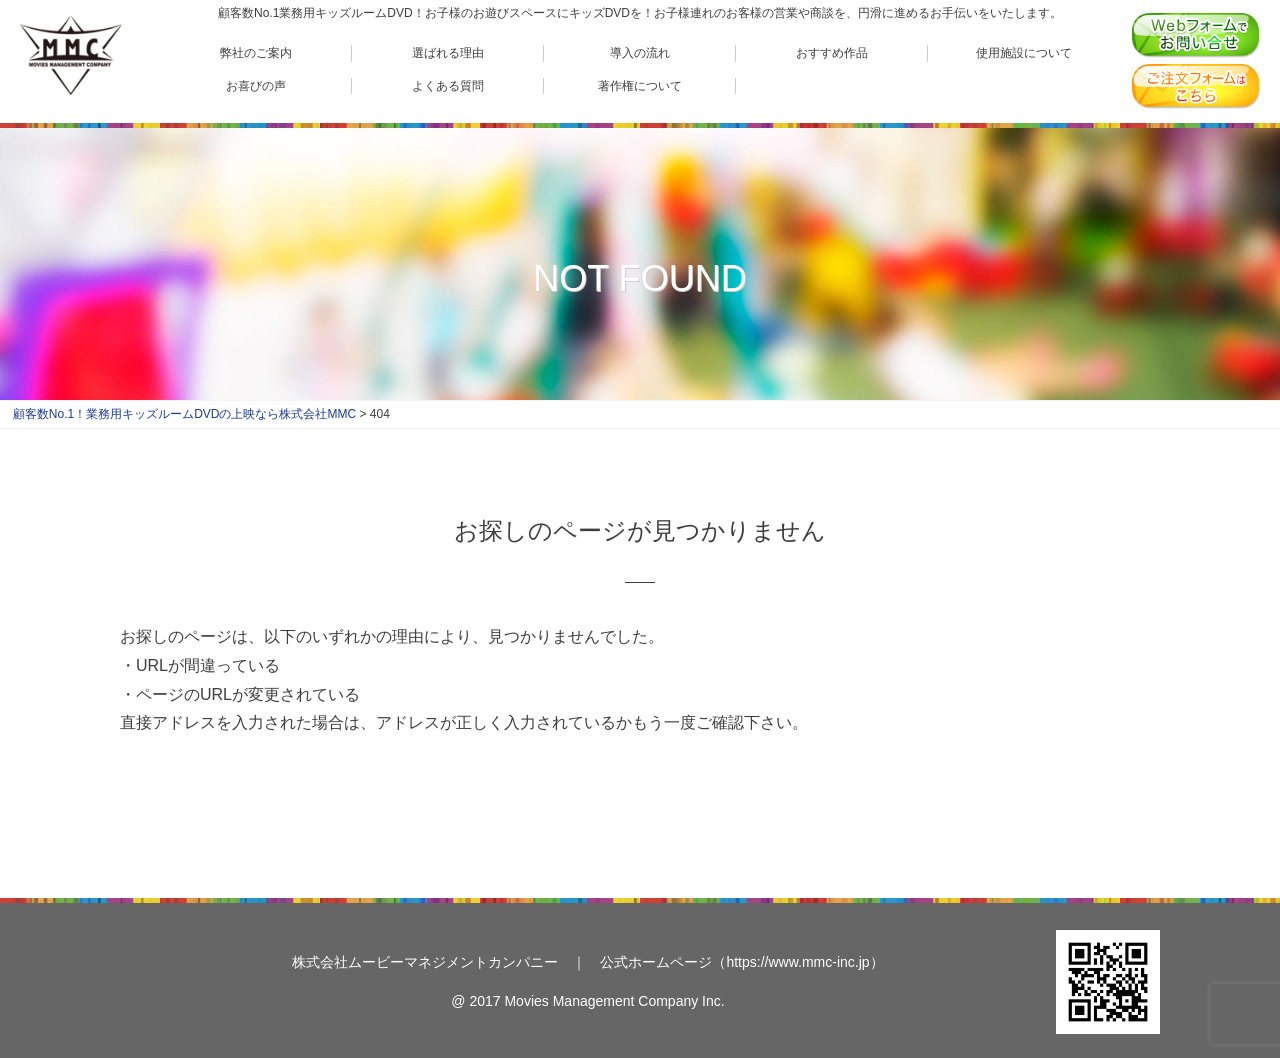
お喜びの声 (256, 85)
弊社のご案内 (256, 52)
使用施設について (1024, 52)
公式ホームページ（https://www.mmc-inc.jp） (741, 962)
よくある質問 (448, 85)
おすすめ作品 (832, 52)
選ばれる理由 (448, 52)
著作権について (640, 85)
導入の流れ (640, 52)
